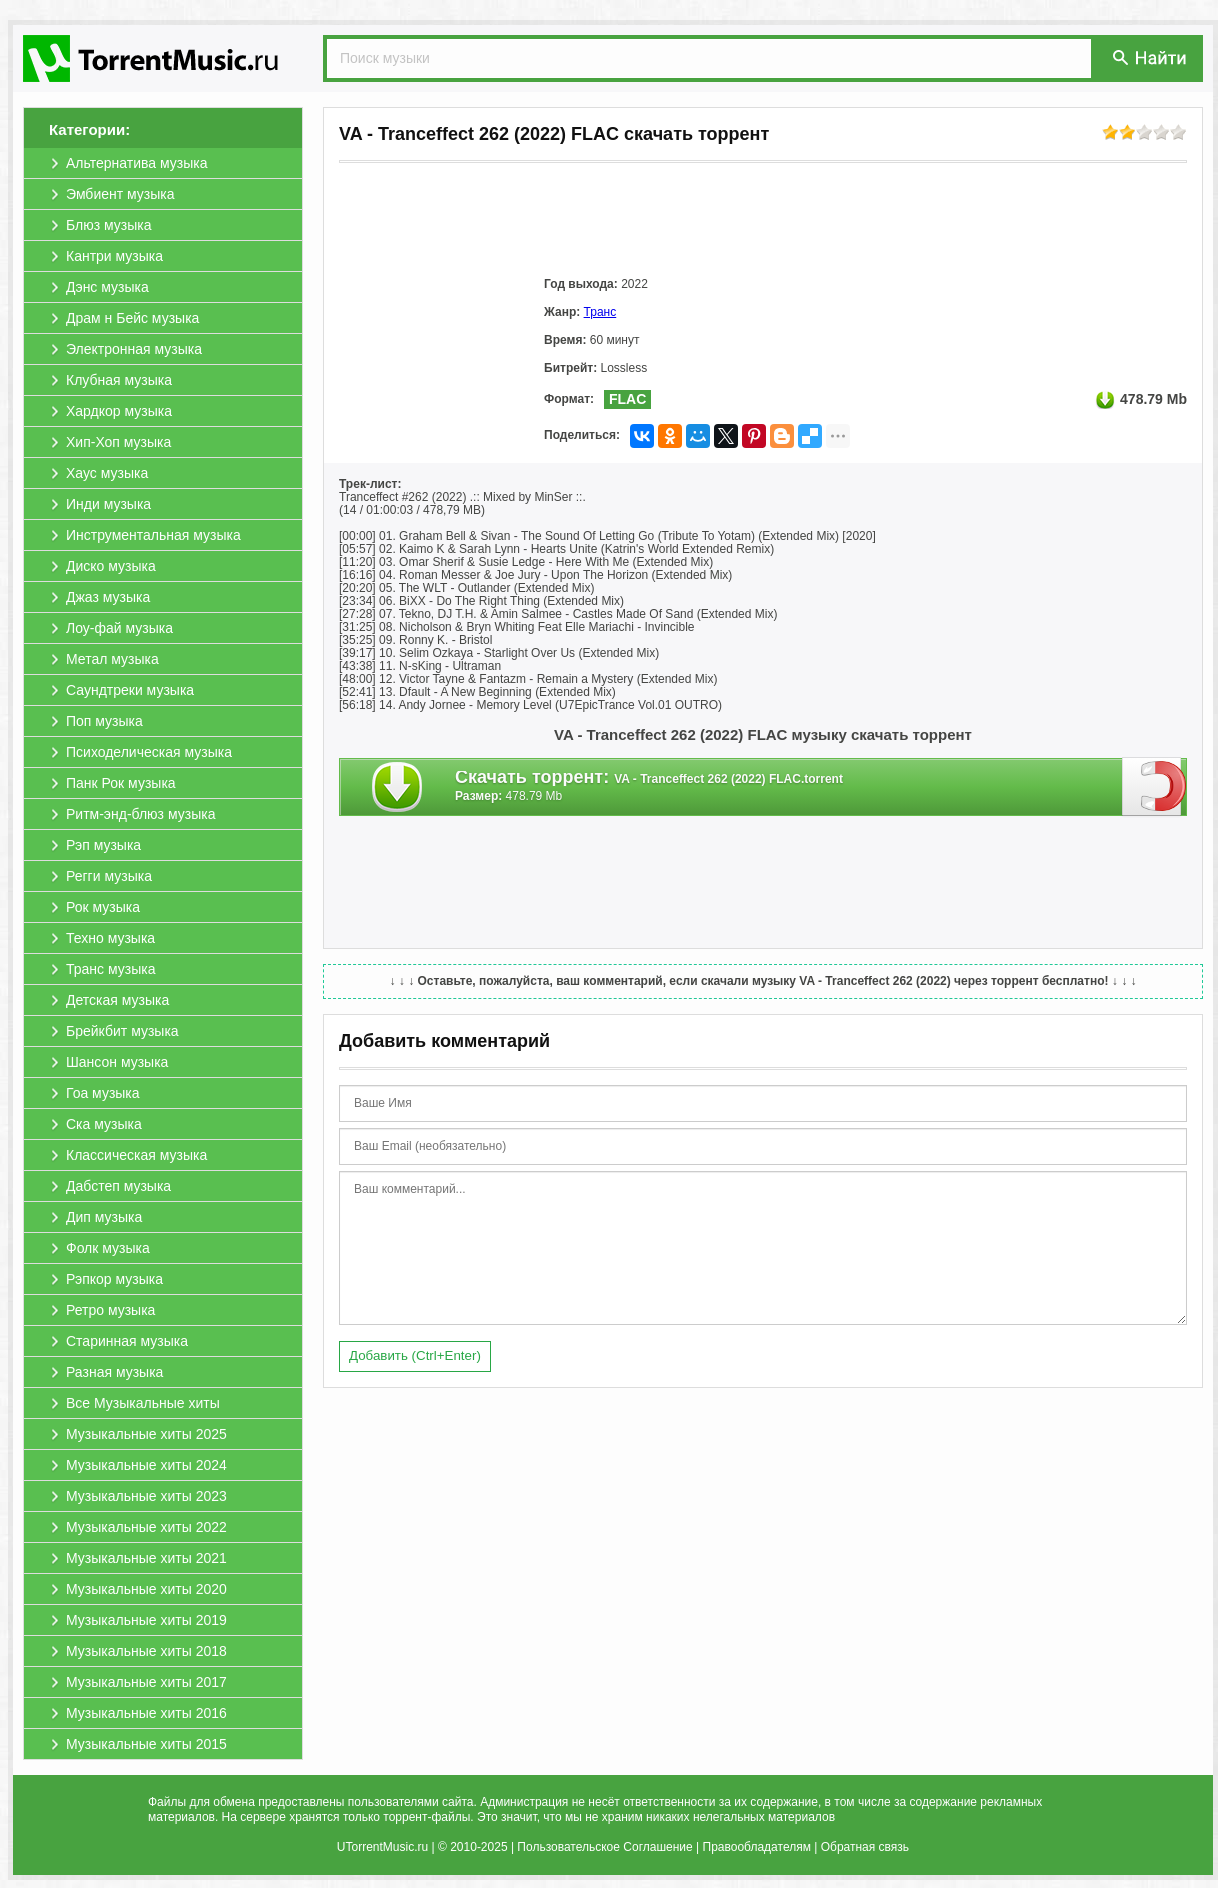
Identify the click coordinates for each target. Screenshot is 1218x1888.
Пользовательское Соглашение (604, 1847)
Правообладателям (757, 1847)
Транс (600, 312)
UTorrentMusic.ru (382, 1847)
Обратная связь (865, 1847)
